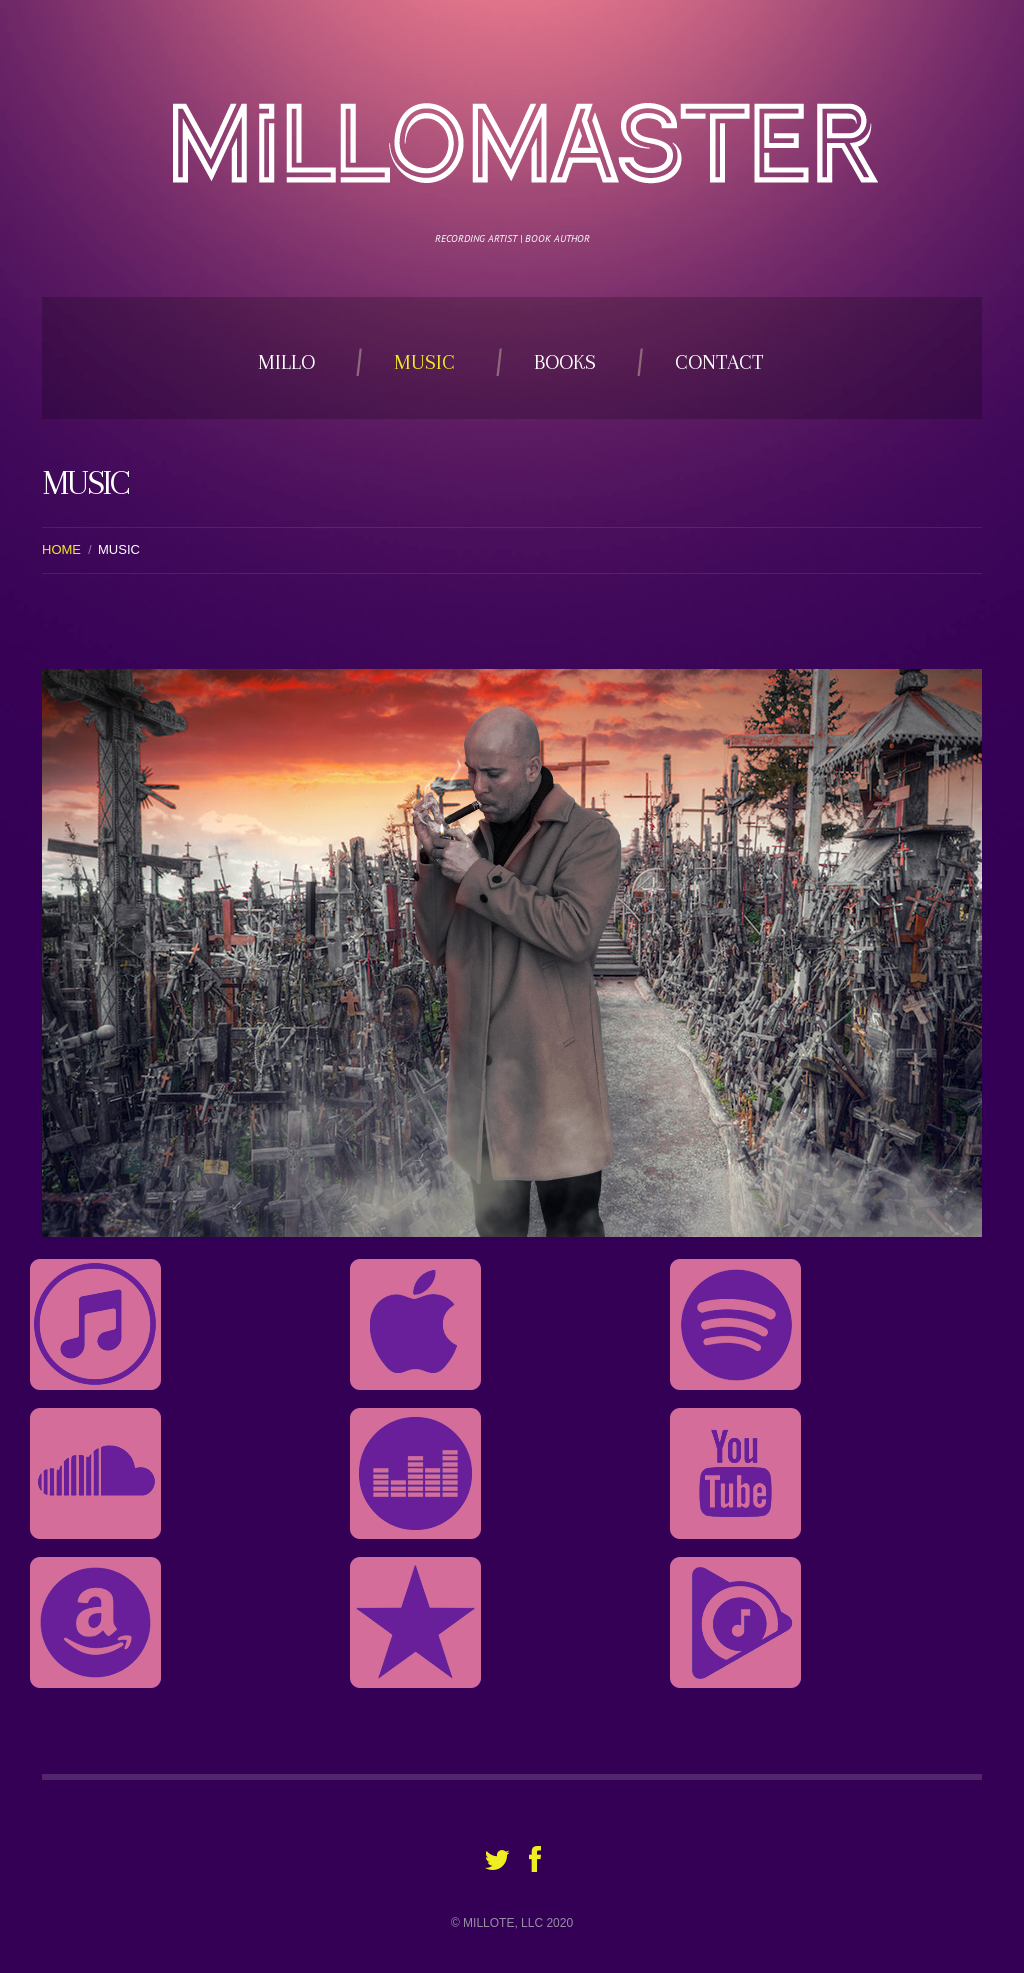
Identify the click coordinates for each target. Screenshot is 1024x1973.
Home (61, 549)
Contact (719, 362)
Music (424, 362)
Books (565, 362)
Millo (286, 362)
